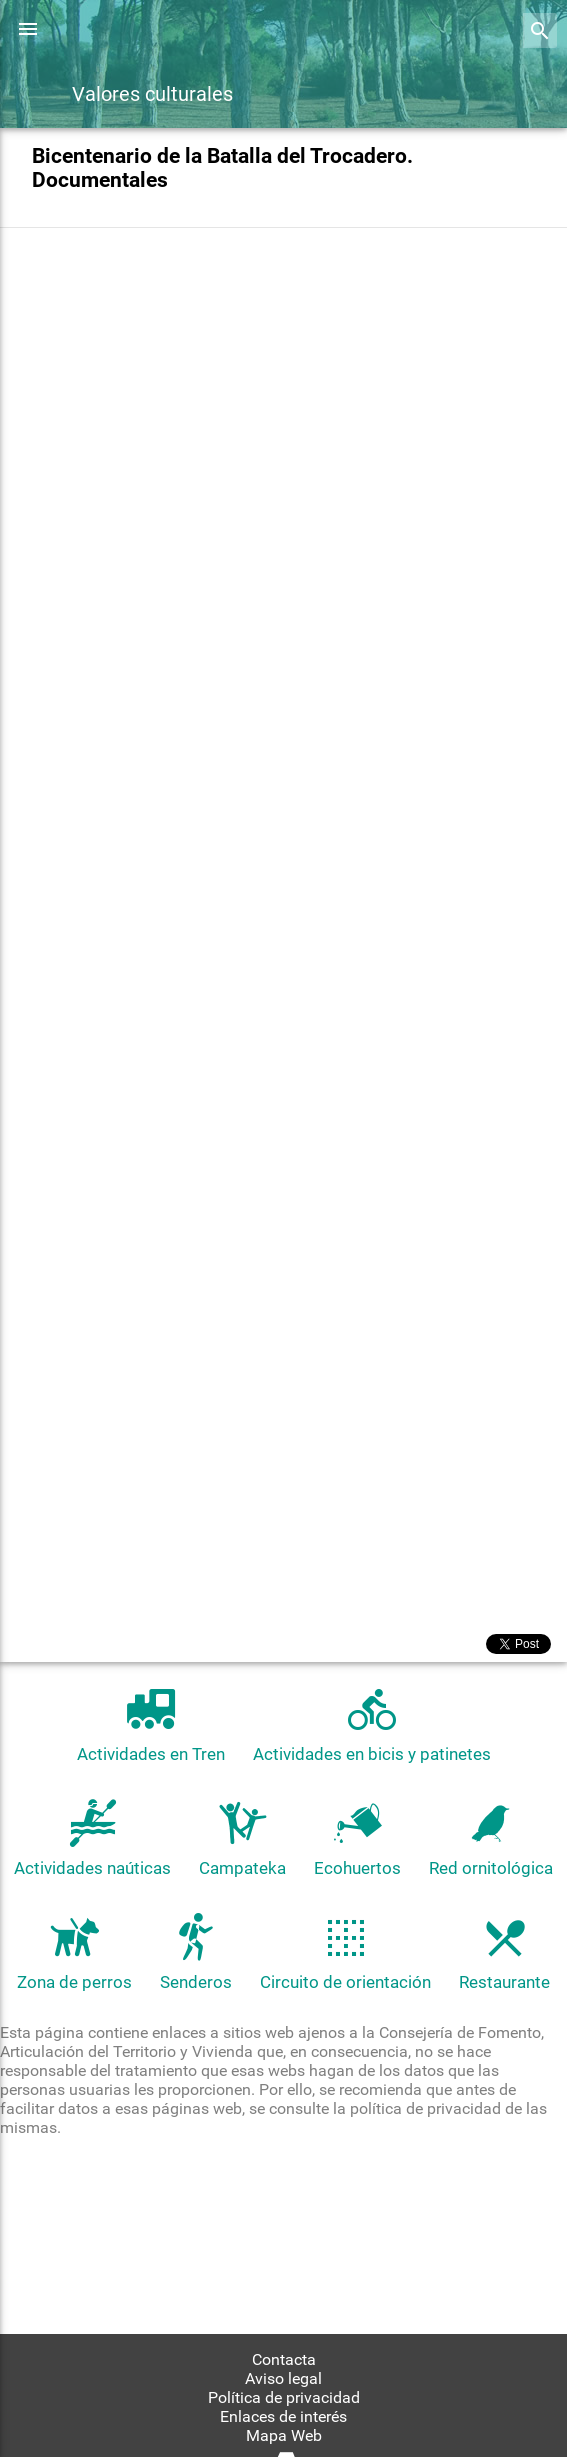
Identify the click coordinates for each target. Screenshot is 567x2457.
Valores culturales (152, 94)
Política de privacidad (284, 2397)
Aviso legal (283, 2378)
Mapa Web (284, 2435)
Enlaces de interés (283, 2416)
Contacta (284, 2359)
